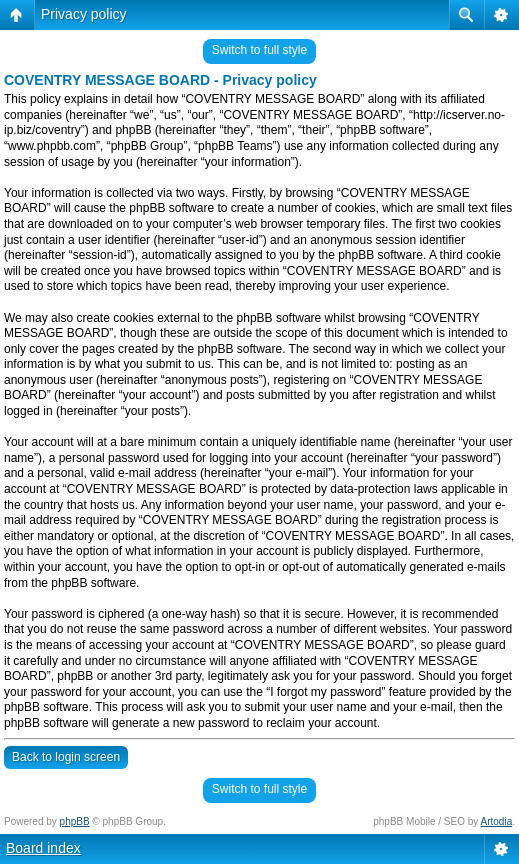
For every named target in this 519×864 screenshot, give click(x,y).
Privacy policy (84, 14)
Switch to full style (259, 50)
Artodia (497, 821)
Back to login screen (66, 757)
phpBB (75, 821)
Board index (43, 848)
